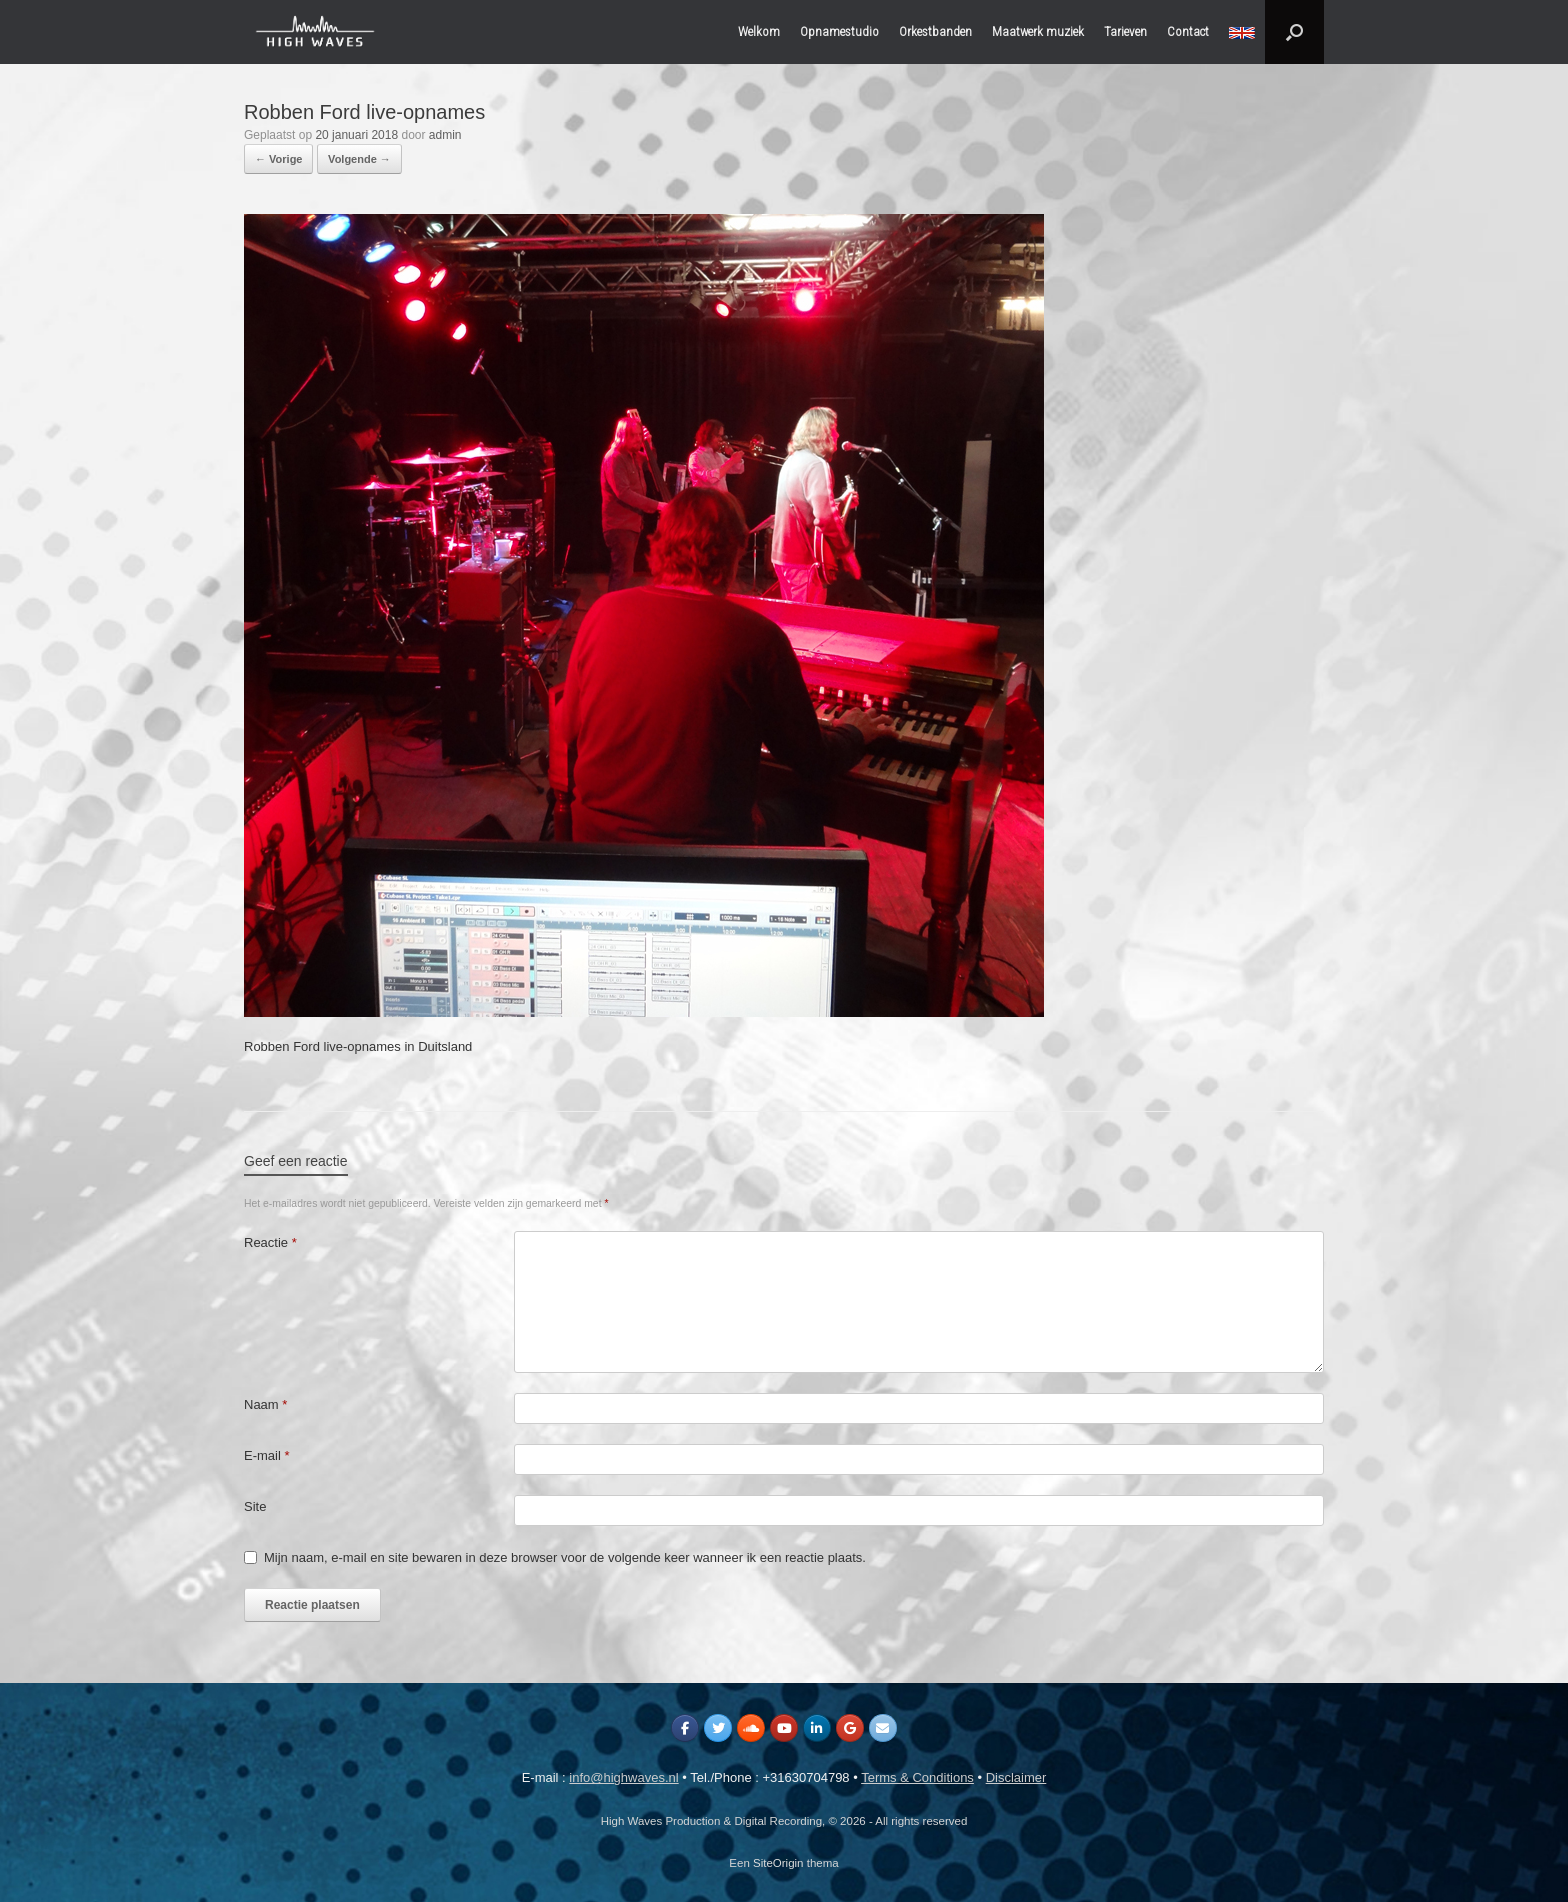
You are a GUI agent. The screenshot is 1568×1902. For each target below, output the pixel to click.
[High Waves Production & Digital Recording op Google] (850, 1728)
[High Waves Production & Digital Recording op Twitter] (718, 1728)
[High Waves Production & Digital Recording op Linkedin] (817, 1728)
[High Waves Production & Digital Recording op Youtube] (784, 1728)
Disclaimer (1016, 1777)
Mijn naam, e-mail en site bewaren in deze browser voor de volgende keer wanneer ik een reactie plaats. (565, 1557)
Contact (1188, 31)
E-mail (267, 1455)
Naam (265, 1404)
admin (445, 135)
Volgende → (359, 159)
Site (255, 1506)
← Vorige (278, 159)
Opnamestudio (839, 31)
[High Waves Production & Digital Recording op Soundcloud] (751, 1728)
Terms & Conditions (917, 1777)
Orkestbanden (935, 31)
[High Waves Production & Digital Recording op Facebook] (685, 1728)
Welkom (759, 31)
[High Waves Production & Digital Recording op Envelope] (883, 1728)
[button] (1294, 32)
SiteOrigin (778, 1863)
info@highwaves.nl (623, 1777)
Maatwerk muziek (1038, 31)
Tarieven (1125, 31)
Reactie (270, 1242)
